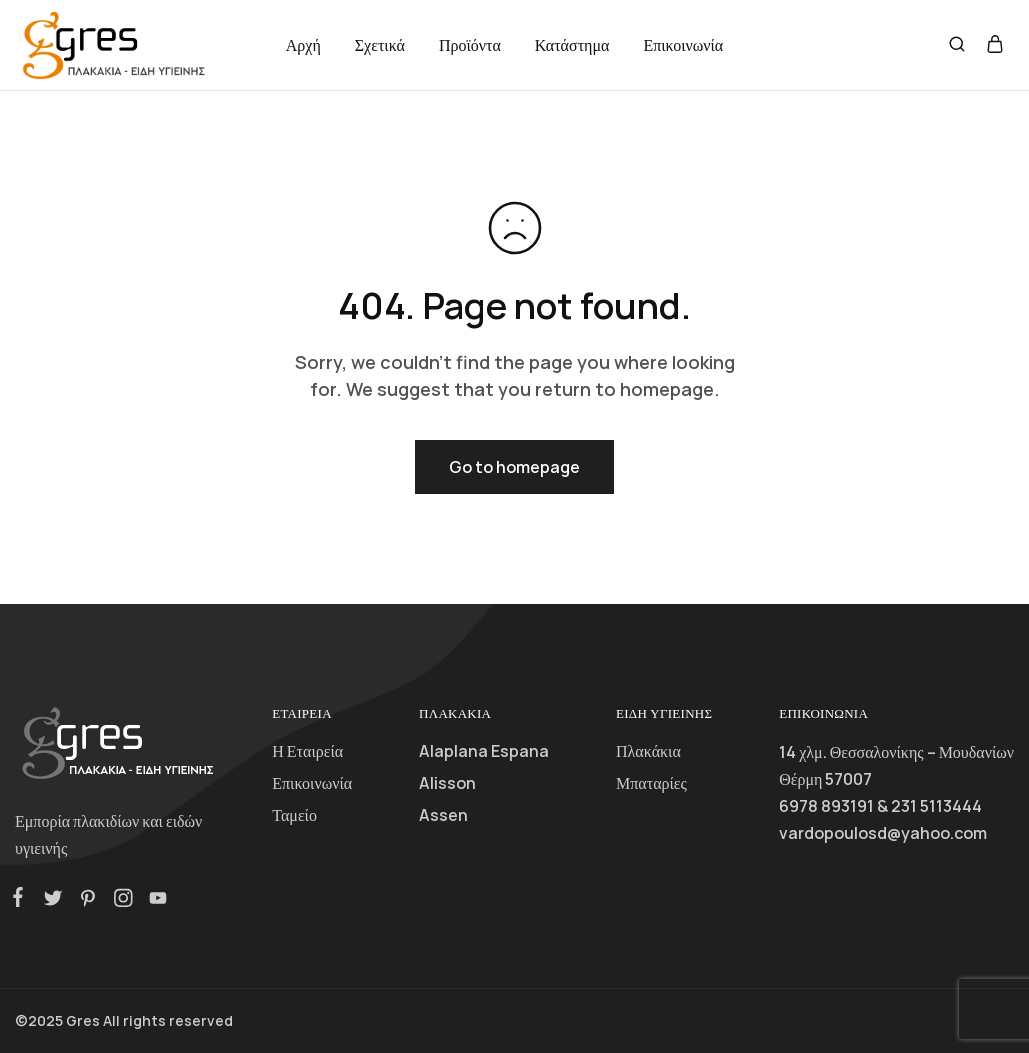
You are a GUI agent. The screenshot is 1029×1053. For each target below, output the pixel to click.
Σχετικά (380, 45)
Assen (443, 815)
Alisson (447, 783)
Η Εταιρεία (307, 751)
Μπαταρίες (651, 783)
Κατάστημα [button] (572, 45)
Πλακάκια (648, 751)
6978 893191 (826, 806)
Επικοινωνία (683, 45)
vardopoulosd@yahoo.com (883, 833)
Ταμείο (294, 815)
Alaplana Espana (484, 751)
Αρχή (303, 45)
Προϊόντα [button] (470, 45)
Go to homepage (514, 467)
